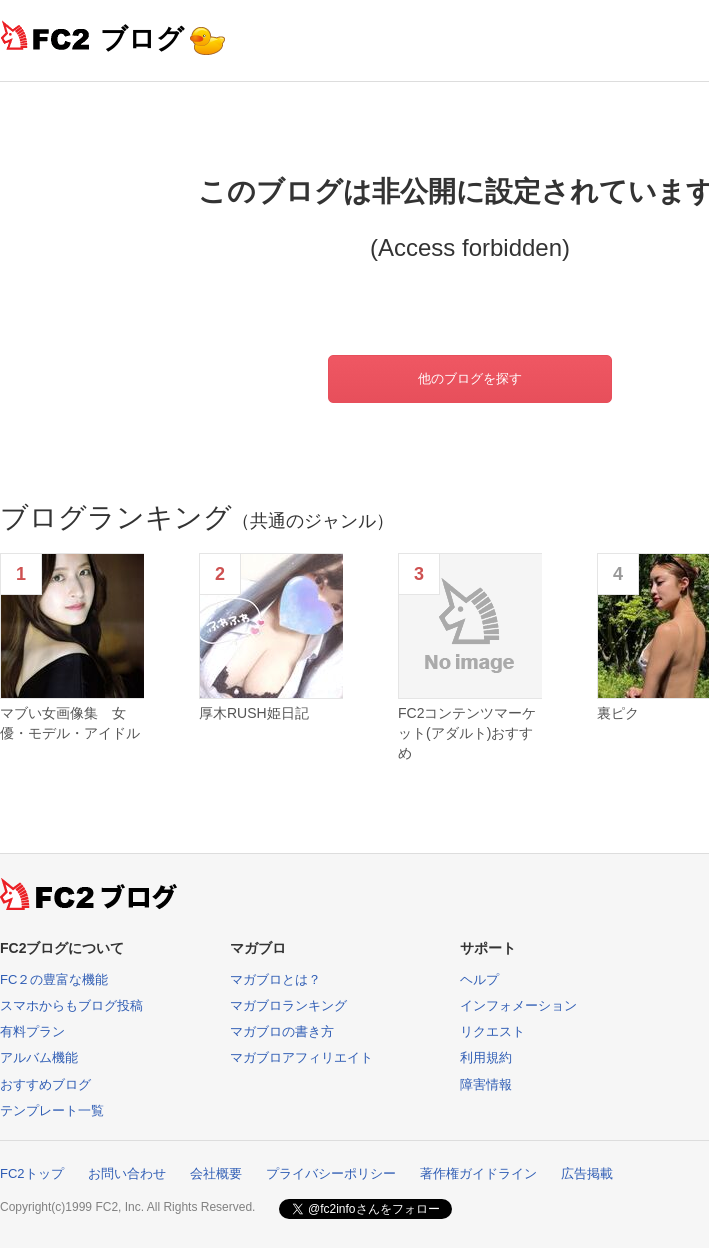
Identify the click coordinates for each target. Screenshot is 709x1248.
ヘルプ (479, 979)
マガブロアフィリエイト (301, 1057)
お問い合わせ (127, 1173)
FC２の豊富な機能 (54, 979)
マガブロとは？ (275, 979)
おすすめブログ (45, 1084)
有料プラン (32, 1031)
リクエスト (492, 1031)
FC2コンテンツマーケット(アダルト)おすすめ (467, 732)
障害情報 (486, 1084)
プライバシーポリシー (331, 1173)
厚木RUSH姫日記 (254, 713)
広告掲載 (587, 1173)
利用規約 (486, 1057)
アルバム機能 (39, 1057)
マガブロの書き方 (282, 1031)
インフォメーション (518, 1005)
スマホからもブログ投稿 (71, 1005)
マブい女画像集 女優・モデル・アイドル (70, 723)
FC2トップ (32, 1173)
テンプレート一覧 (52, 1110)
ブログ (142, 38)
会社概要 (216, 1173)
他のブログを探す (470, 378)
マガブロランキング (288, 1005)
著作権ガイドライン (478, 1173)
